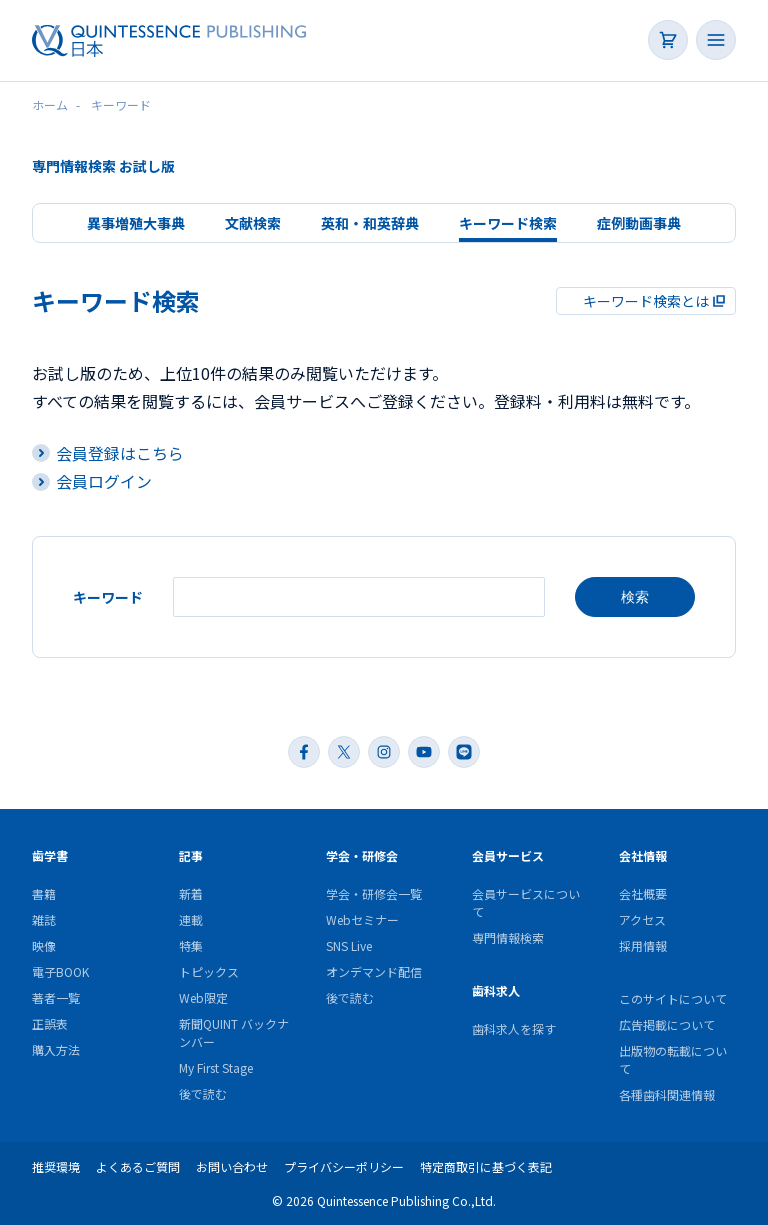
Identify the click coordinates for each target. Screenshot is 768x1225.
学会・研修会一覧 (374, 892)
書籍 (44, 892)
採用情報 (643, 944)
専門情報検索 (508, 936)
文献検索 (253, 223)
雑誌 (44, 918)
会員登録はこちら (120, 453)
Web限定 (203, 996)
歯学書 (50, 854)
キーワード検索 (508, 223)
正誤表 (50, 1022)
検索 (635, 596)
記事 (191, 854)
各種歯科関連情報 (667, 1093)
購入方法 (56, 1048)
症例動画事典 (639, 223)
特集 (191, 944)
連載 (191, 918)
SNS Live (349, 944)
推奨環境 (56, 1165)
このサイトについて (673, 997)
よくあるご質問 (138, 1165)
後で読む (203, 1092)
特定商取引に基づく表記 (486, 1165)
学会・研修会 (362, 854)
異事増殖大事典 (136, 223)
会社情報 (643, 854)
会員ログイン (104, 481)
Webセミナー (362, 918)
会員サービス (508, 854)
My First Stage (216, 1066)
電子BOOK (60, 970)
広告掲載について (667, 1023)
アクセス (642, 918)
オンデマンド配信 (374, 970)
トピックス (209, 970)
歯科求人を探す (514, 1027)
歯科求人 (496, 989)
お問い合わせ (232, 1165)
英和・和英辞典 (370, 223)
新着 (191, 892)
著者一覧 (56, 996)
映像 (44, 944)
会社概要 (643, 892)
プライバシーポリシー (344, 1165)
